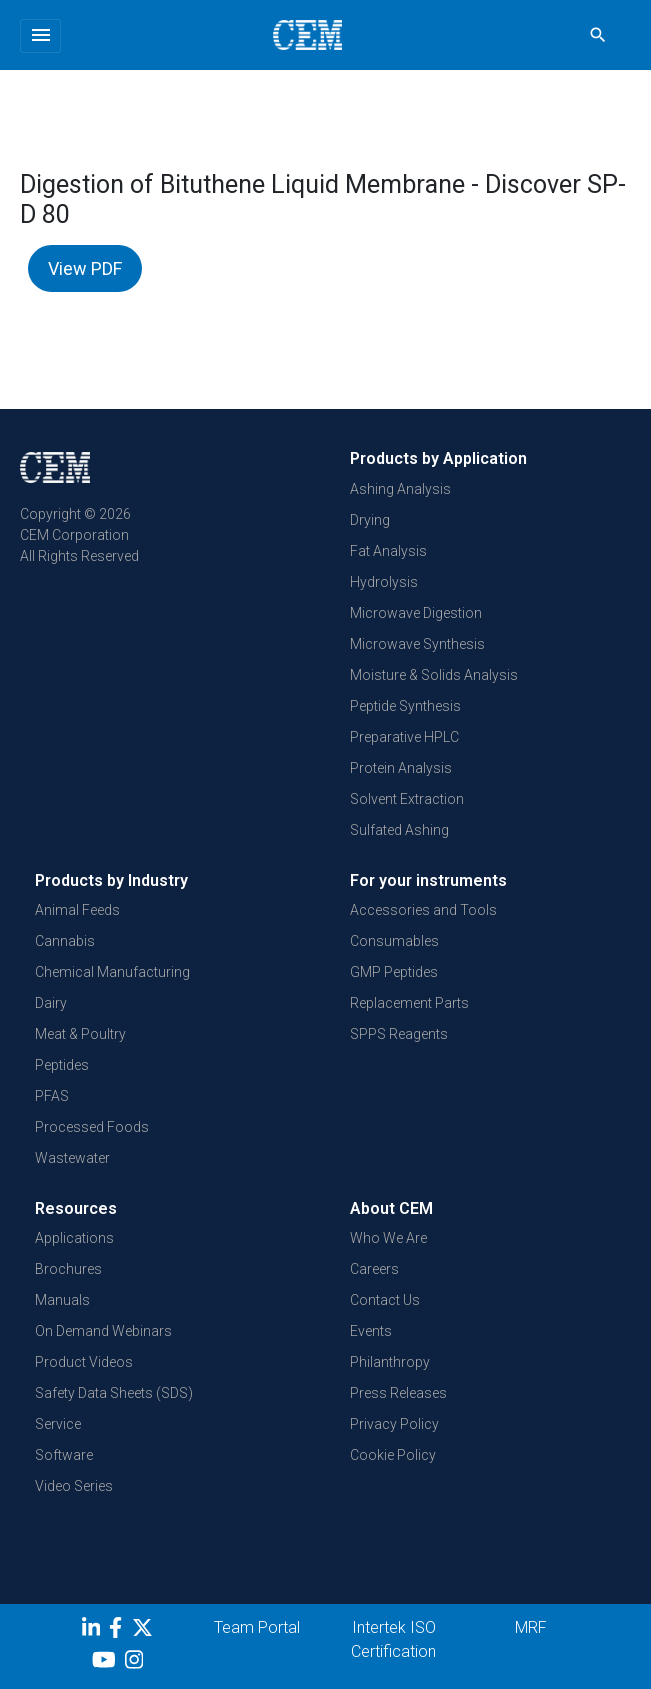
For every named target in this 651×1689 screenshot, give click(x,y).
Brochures (68, 1269)
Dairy (51, 1003)
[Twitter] (145, 1631)
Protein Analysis (401, 768)
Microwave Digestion (416, 613)
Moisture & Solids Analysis (434, 675)
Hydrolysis (384, 582)
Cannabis (65, 941)
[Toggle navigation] (40, 36)
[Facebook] (120, 1631)
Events (371, 1331)
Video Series (74, 1486)
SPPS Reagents (399, 1034)
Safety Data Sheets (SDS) (114, 1393)
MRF (531, 1627)
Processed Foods (92, 1127)
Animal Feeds (77, 910)
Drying (370, 520)
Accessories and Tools (423, 910)
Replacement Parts (409, 1003)
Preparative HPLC (404, 737)
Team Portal (257, 1627)
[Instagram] (136, 1663)
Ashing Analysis (400, 489)
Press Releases (398, 1393)
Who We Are (388, 1238)
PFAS (52, 1096)
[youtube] (106, 1663)
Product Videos (84, 1362)
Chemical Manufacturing (112, 972)
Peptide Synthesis (405, 706)
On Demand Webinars (103, 1331)
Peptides (62, 1065)
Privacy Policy (394, 1424)
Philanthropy (390, 1362)
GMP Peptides (394, 972)
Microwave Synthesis (417, 644)
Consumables (394, 941)
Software (64, 1455)
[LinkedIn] (93, 1631)
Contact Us (385, 1300)
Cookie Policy (393, 1455)
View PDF (85, 268)
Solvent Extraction (407, 799)
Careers (374, 1269)
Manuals (62, 1300)
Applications (74, 1238)
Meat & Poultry (80, 1034)
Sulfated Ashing (399, 830)
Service (58, 1424)
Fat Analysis (388, 551)
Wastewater (72, 1158)
